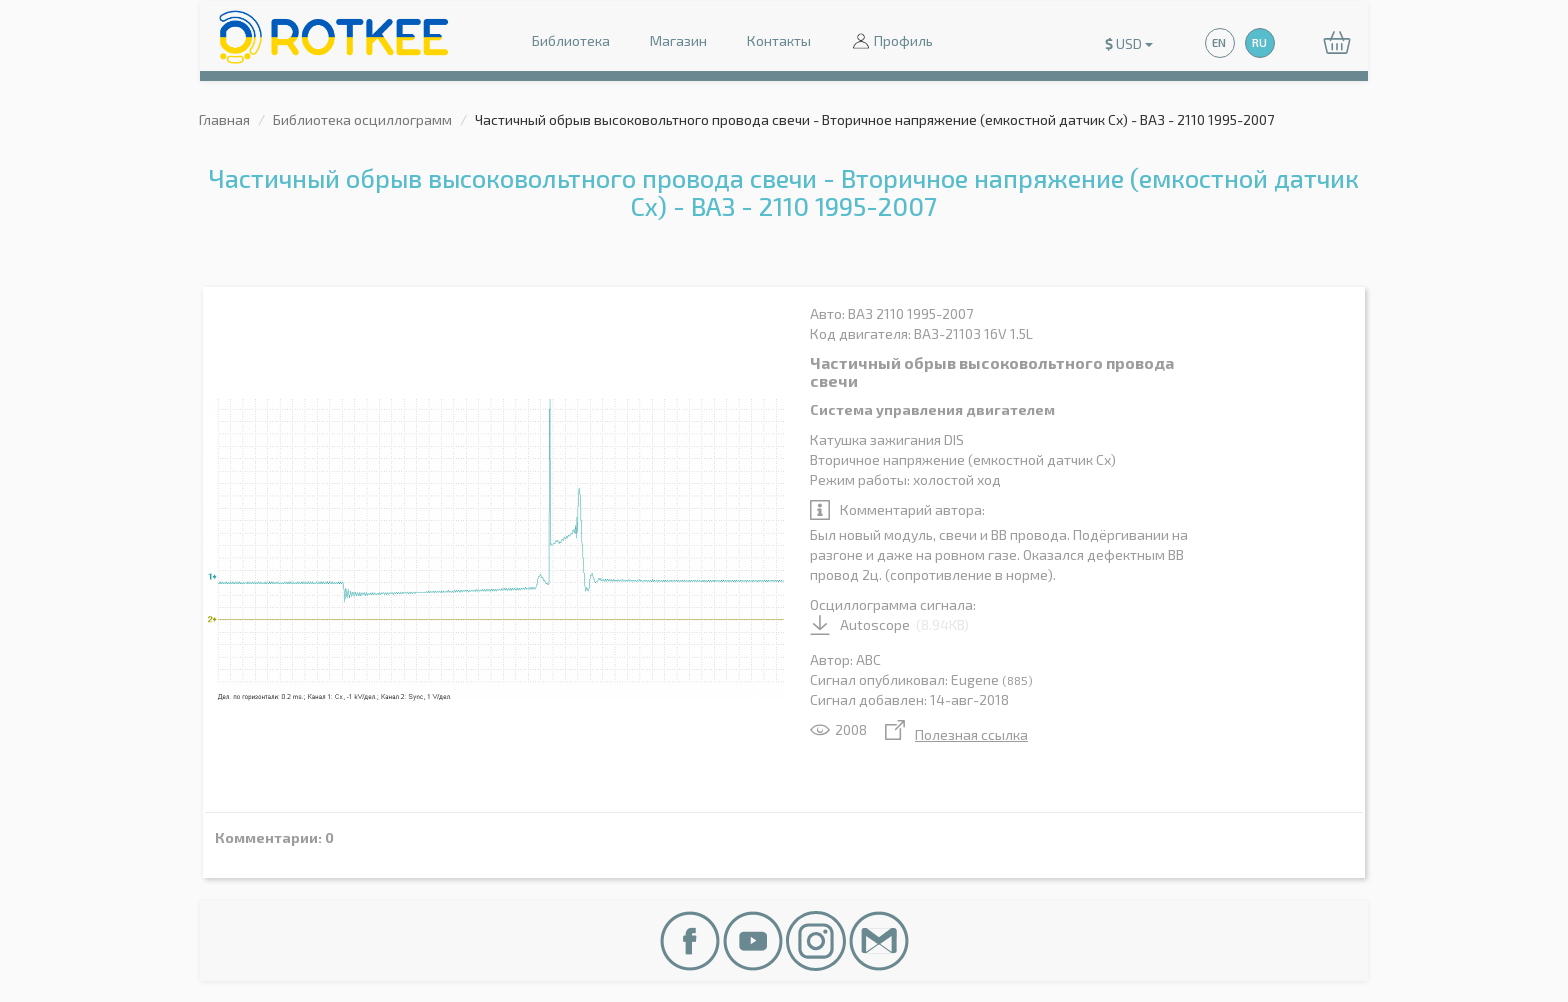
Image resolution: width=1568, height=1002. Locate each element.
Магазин (678, 40)
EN (1219, 42)
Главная (224, 119)
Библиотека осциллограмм (362, 119)
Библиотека (571, 40)
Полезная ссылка (956, 734)
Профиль (892, 42)
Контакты (779, 40)
